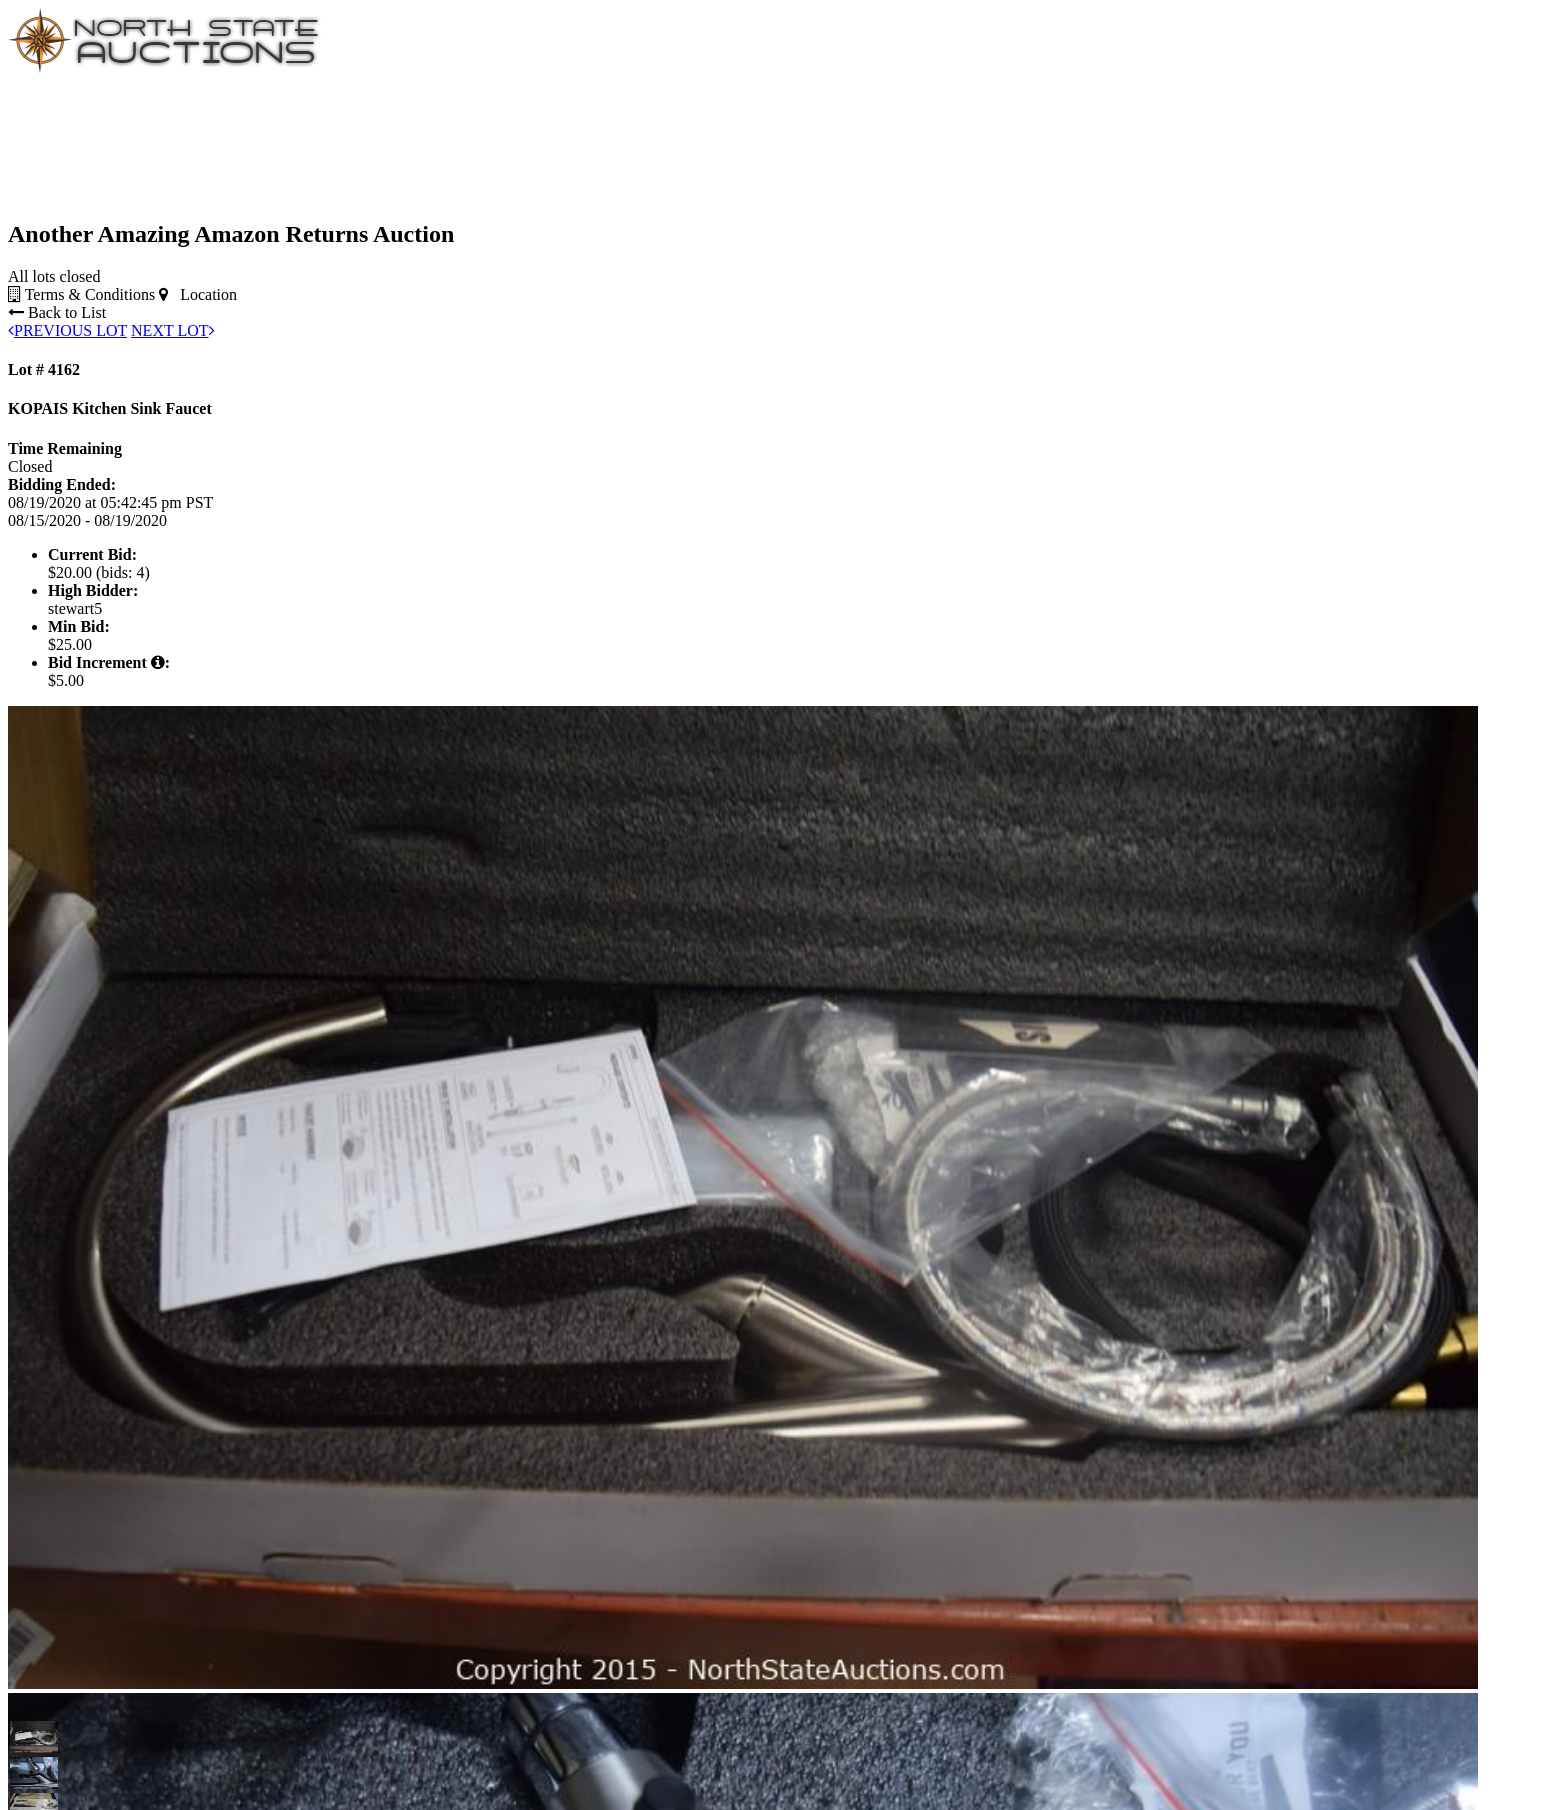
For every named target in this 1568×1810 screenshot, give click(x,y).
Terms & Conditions (81, 294)
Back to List (57, 312)
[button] (26, 1737)
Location (198, 294)
